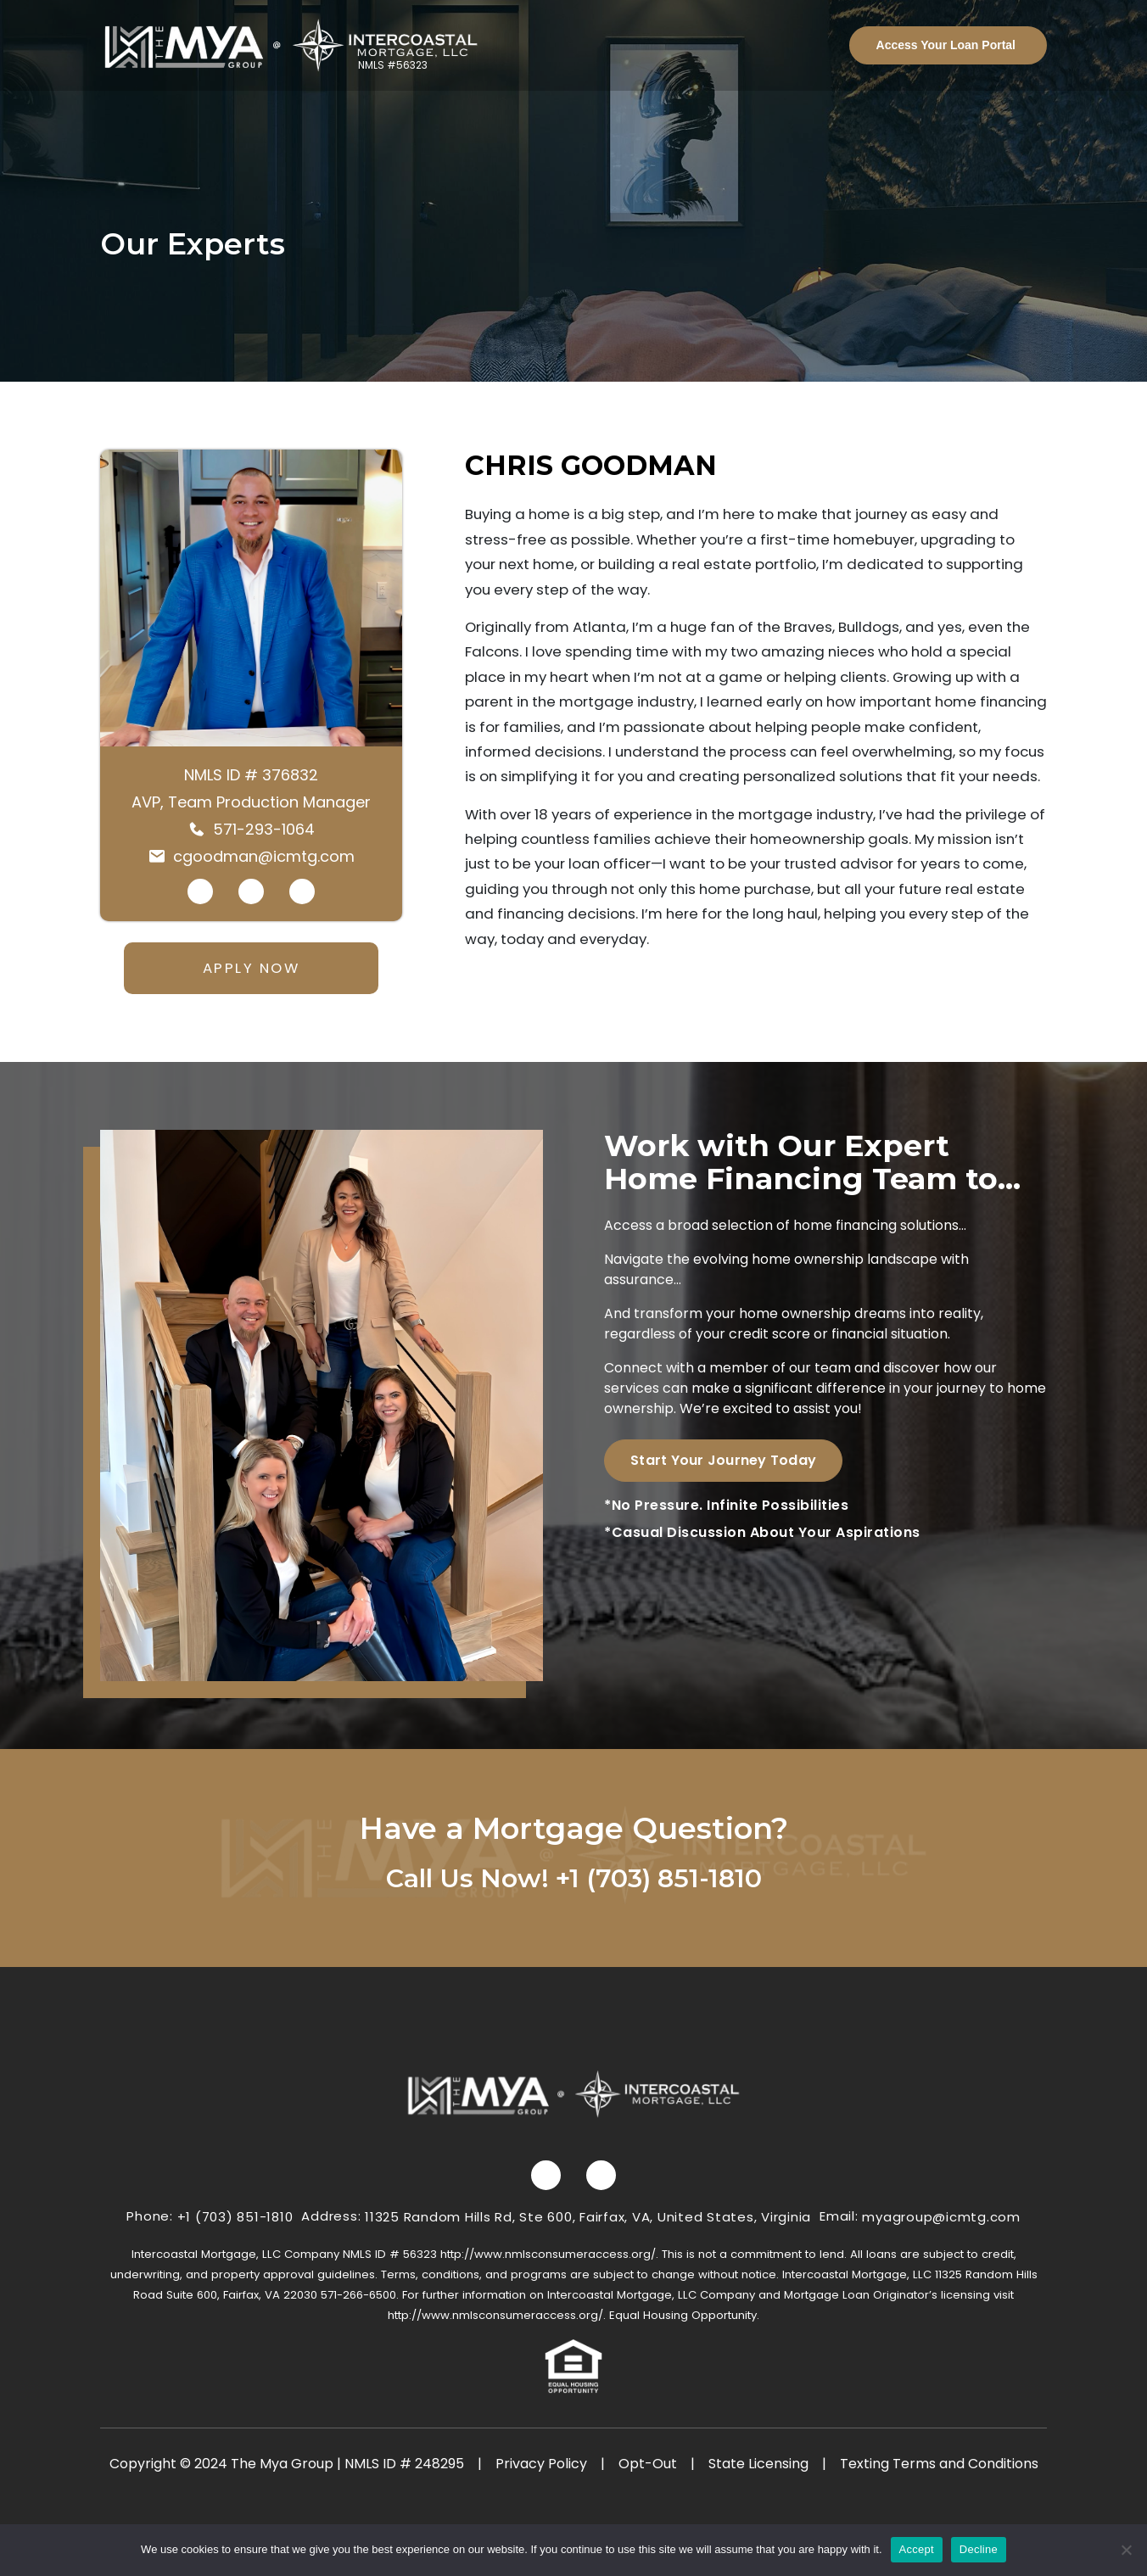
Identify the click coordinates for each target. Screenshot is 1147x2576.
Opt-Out (647, 2463)
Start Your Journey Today (723, 1460)
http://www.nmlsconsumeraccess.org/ (548, 2254)
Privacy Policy (541, 2463)
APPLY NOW (251, 968)
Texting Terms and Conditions (939, 2463)
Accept (916, 2549)
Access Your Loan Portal (946, 45)
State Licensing (758, 2463)
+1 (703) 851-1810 (659, 1878)
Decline (979, 2549)
